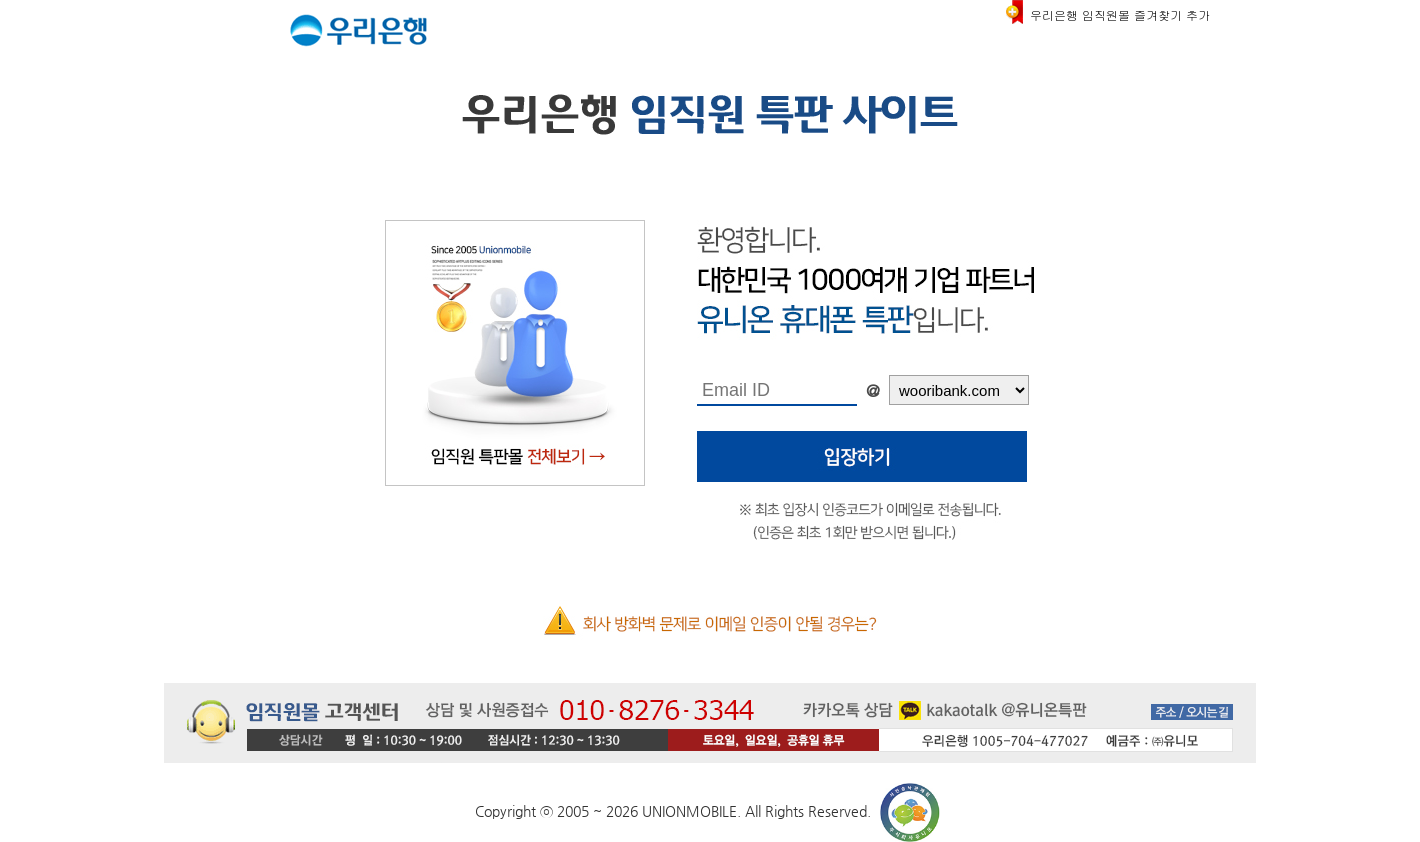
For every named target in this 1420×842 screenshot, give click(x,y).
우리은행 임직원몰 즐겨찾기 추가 (1120, 14)
